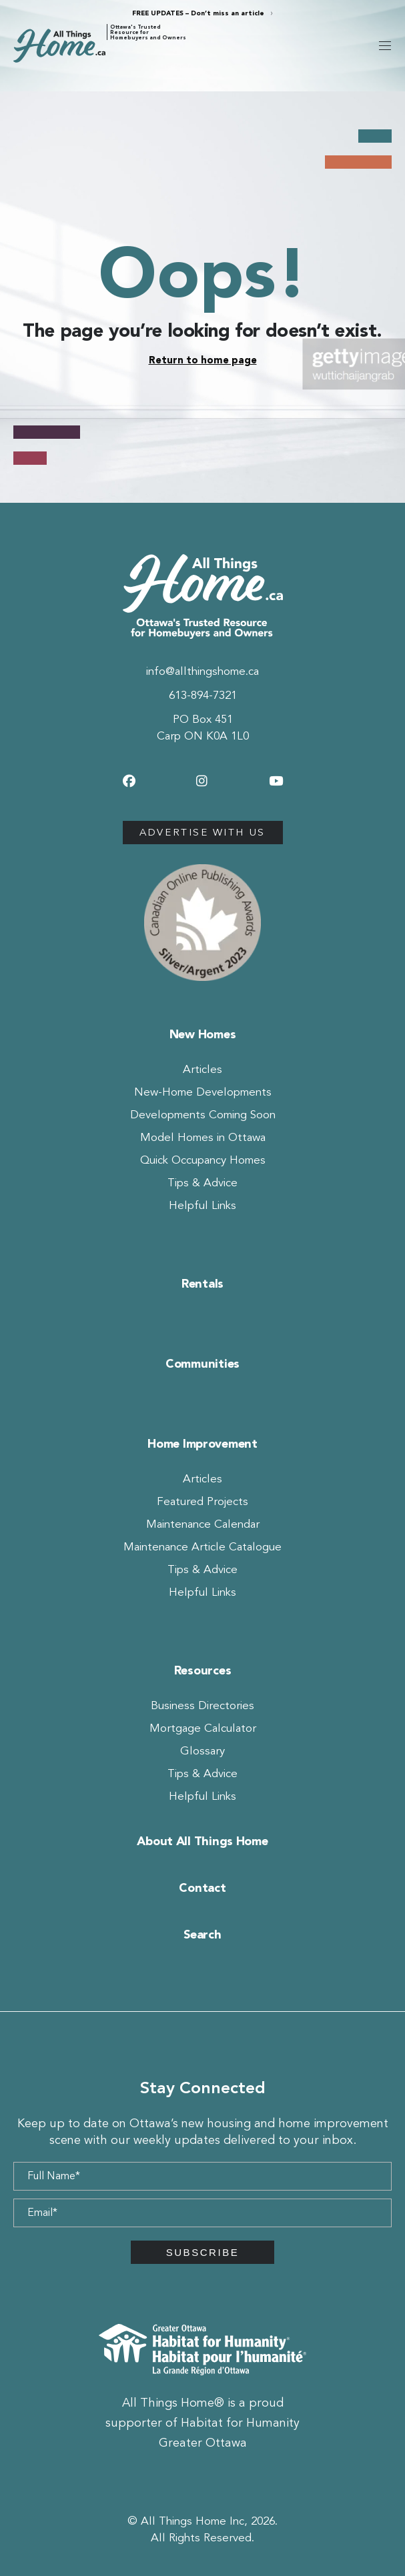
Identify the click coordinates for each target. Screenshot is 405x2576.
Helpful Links (202, 1205)
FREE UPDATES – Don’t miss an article (198, 13)
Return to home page (203, 360)
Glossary (202, 1751)
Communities (202, 1363)
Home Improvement (202, 1443)
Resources (203, 1670)
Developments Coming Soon (203, 1115)
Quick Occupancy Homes (203, 1160)
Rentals (202, 1283)
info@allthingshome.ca (202, 671)
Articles (202, 1069)
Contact (202, 1887)
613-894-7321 (203, 695)
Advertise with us (202, 832)
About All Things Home (202, 1841)
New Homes (202, 1034)
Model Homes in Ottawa (203, 1137)
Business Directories (202, 1705)
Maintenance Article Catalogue (202, 1547)
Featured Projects (202, 1501)
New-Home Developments (203, 1092)
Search (202, 1934)
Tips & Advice (202, 1183)
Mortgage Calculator (202, 1728)
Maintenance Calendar (203, 1524)
